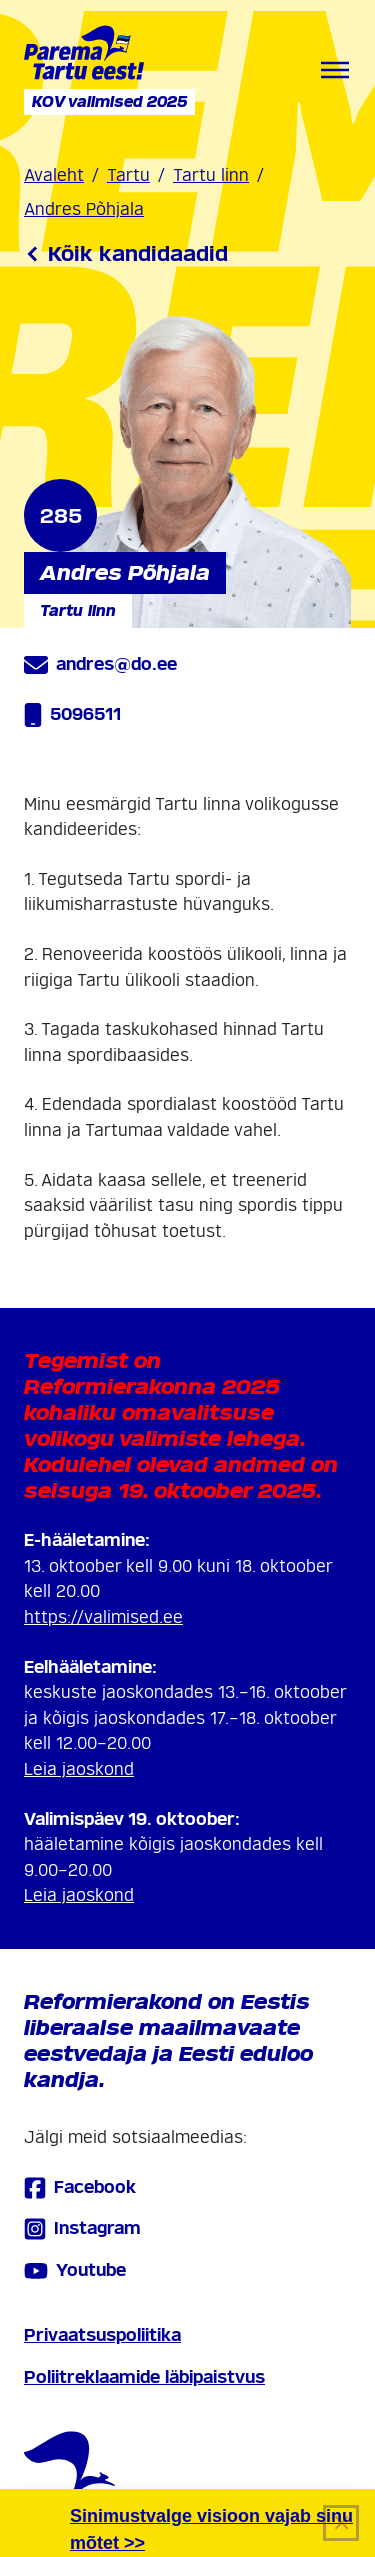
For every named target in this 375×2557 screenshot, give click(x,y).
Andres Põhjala (84, 209)
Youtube (75, 2271)
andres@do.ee (100, 665)
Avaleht (54, 175)
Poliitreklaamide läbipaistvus (144, 2377)
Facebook (80, 2187)
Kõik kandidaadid (126, 254)
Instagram (82, 2228)
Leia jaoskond (79, 1769)
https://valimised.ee (103, 1617)
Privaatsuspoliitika (102, 2335)
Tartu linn (211, 175)
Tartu (128, 175)
